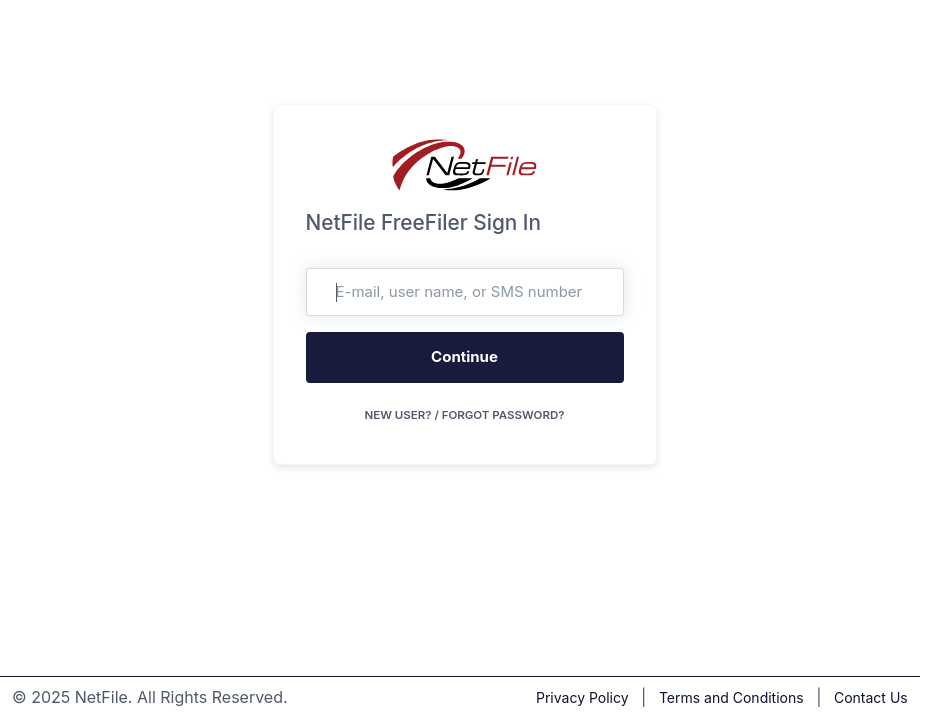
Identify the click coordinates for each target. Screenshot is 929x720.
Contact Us (871, 697)
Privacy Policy (582, 697)
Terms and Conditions (731, 697)
